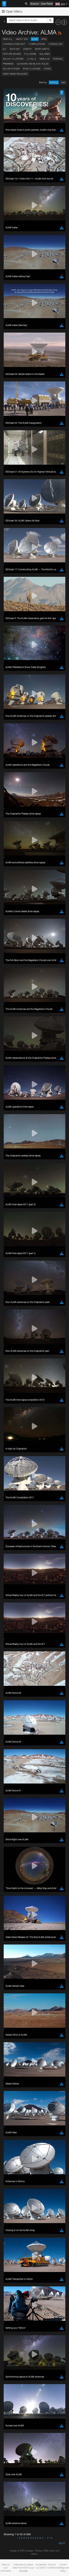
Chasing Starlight (14, 44)
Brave (14, 700)
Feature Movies (12, 54)
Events (27, 49)
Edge (13, 706)
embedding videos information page (22, 605)
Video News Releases (15, 73)
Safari (14, 713)
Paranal (58, 58)
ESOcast (15, 49)
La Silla (31, 58)
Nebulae (45, 58)
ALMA (35, 39)
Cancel (29, 803)
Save (11, 803)
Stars (47, 68)
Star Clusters (31, 68)
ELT (4, 49)
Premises (8, 63)
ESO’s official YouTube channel (25, 585)
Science (34, 3)
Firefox (14, 710)
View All (8, 39)
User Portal (47, 3)
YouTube (8, 581)
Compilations (37, 44)
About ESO (22, 39)
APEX (44, 39)
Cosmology (55, 44)
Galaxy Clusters (13, 58)
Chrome (15, 703)
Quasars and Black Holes (33, 63)
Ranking (54, 82)
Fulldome (30, 54)
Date (63, 82)
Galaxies (44, 54)
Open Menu (12, 11)
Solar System (11, 68)
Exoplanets (42, 49)
